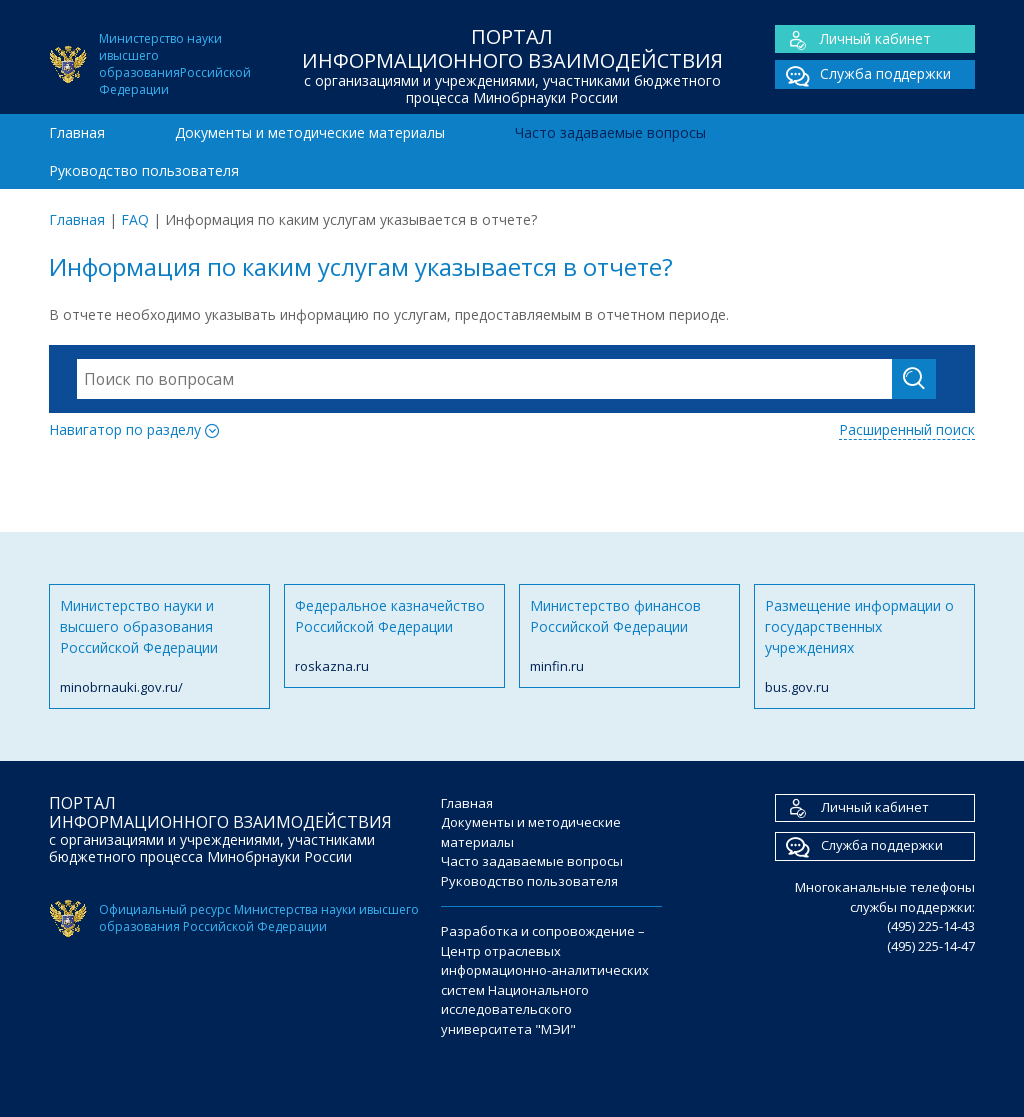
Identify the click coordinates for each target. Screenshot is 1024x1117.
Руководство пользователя (144, 170)
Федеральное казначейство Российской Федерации (394, 636)
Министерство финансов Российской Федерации (629, 636)
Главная (77, 132)
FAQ (135, 219)
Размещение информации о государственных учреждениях (864, 647)
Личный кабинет (853, 39)
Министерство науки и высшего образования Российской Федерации (159, 647)
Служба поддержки (863, 74)
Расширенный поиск (907, 429)
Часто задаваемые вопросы (610, 132)
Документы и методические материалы (310, 132)
